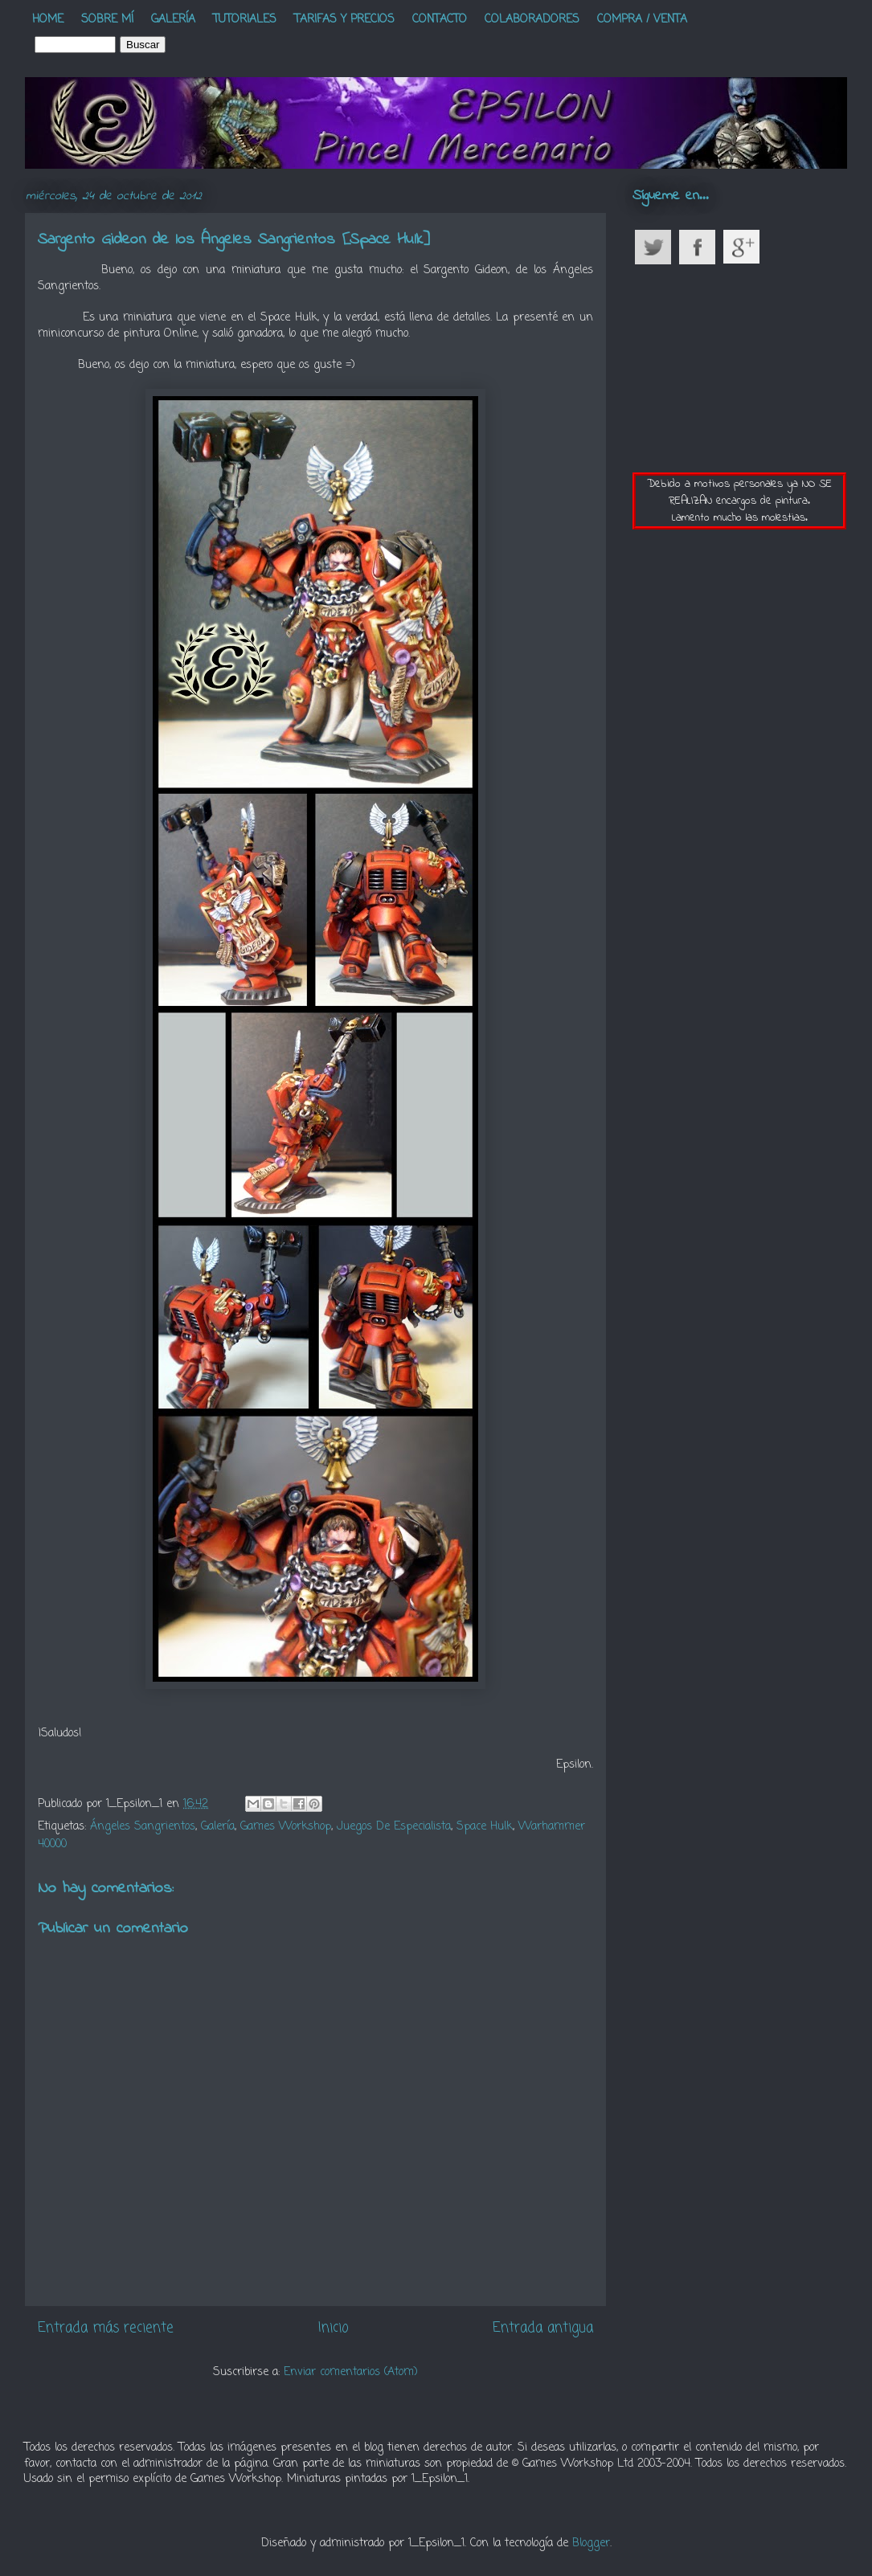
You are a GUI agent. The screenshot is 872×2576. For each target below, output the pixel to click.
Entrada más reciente (106, 2328)
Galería (218, 1826)
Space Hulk (484, 1826)
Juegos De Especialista (394, 1826)
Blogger (591, 2543)
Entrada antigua (543, 2328)
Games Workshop (285, 1826)
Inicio (333, 2328)
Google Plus (747, 247)
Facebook (702, 247)
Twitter (658, 247)
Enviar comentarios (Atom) (351, 2372)
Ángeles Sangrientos (142, 1826)
